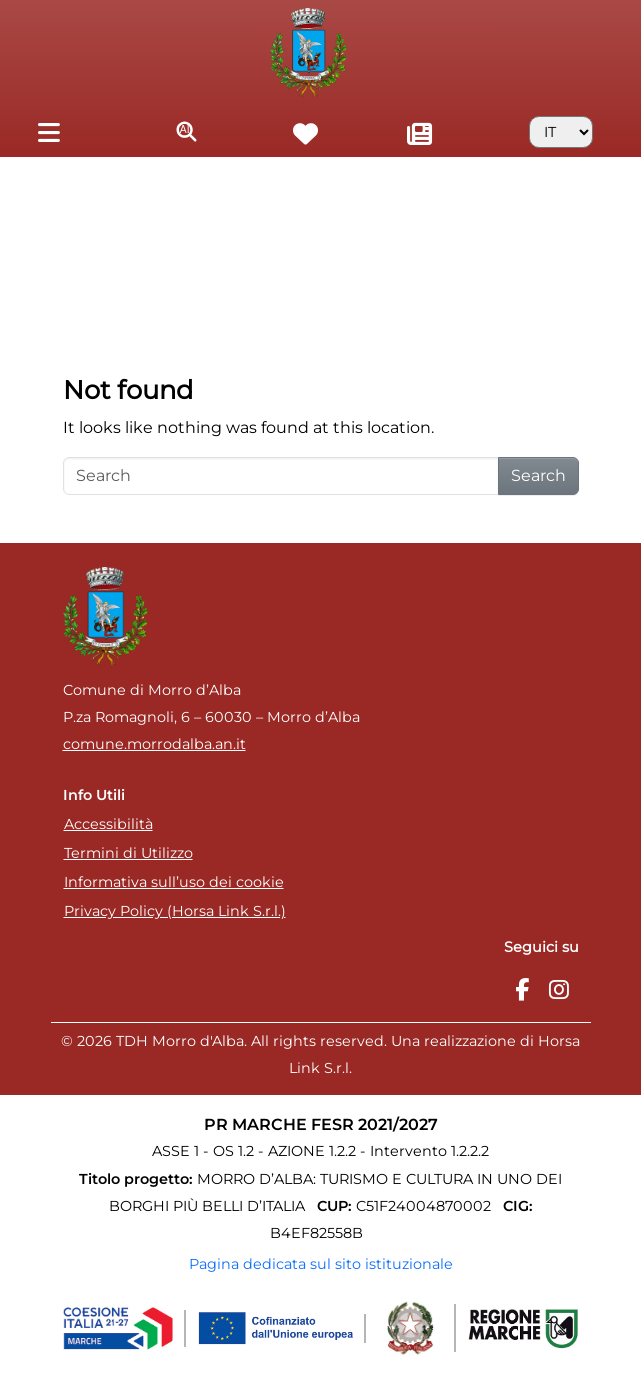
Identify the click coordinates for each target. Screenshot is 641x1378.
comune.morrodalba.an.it (154, 744)
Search (538, 475)
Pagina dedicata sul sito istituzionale (321, 1264)
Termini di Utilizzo (128, 853)
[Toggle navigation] (48, 131)
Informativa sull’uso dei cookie (174, 882)
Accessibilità (108, 824)
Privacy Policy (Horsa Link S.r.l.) (175, 911)
